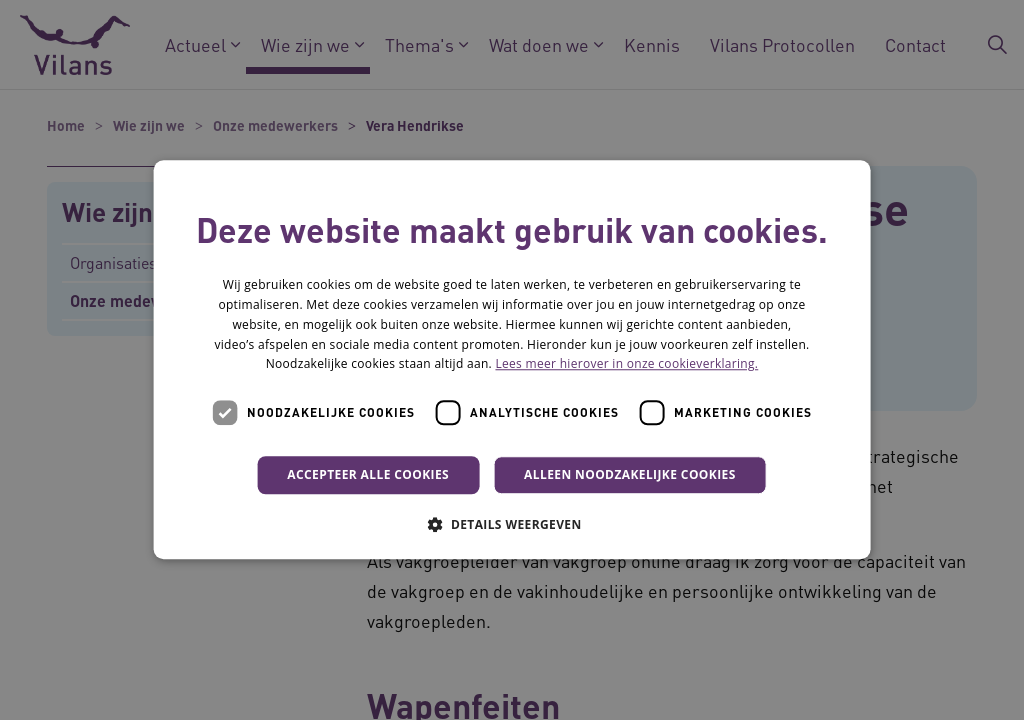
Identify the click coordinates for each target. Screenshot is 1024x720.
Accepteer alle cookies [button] (368, 474)
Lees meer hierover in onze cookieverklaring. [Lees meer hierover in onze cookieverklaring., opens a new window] (626, 364)
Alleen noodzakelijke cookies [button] (630, 474)
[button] (511, 525)
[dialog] (512, 359)
